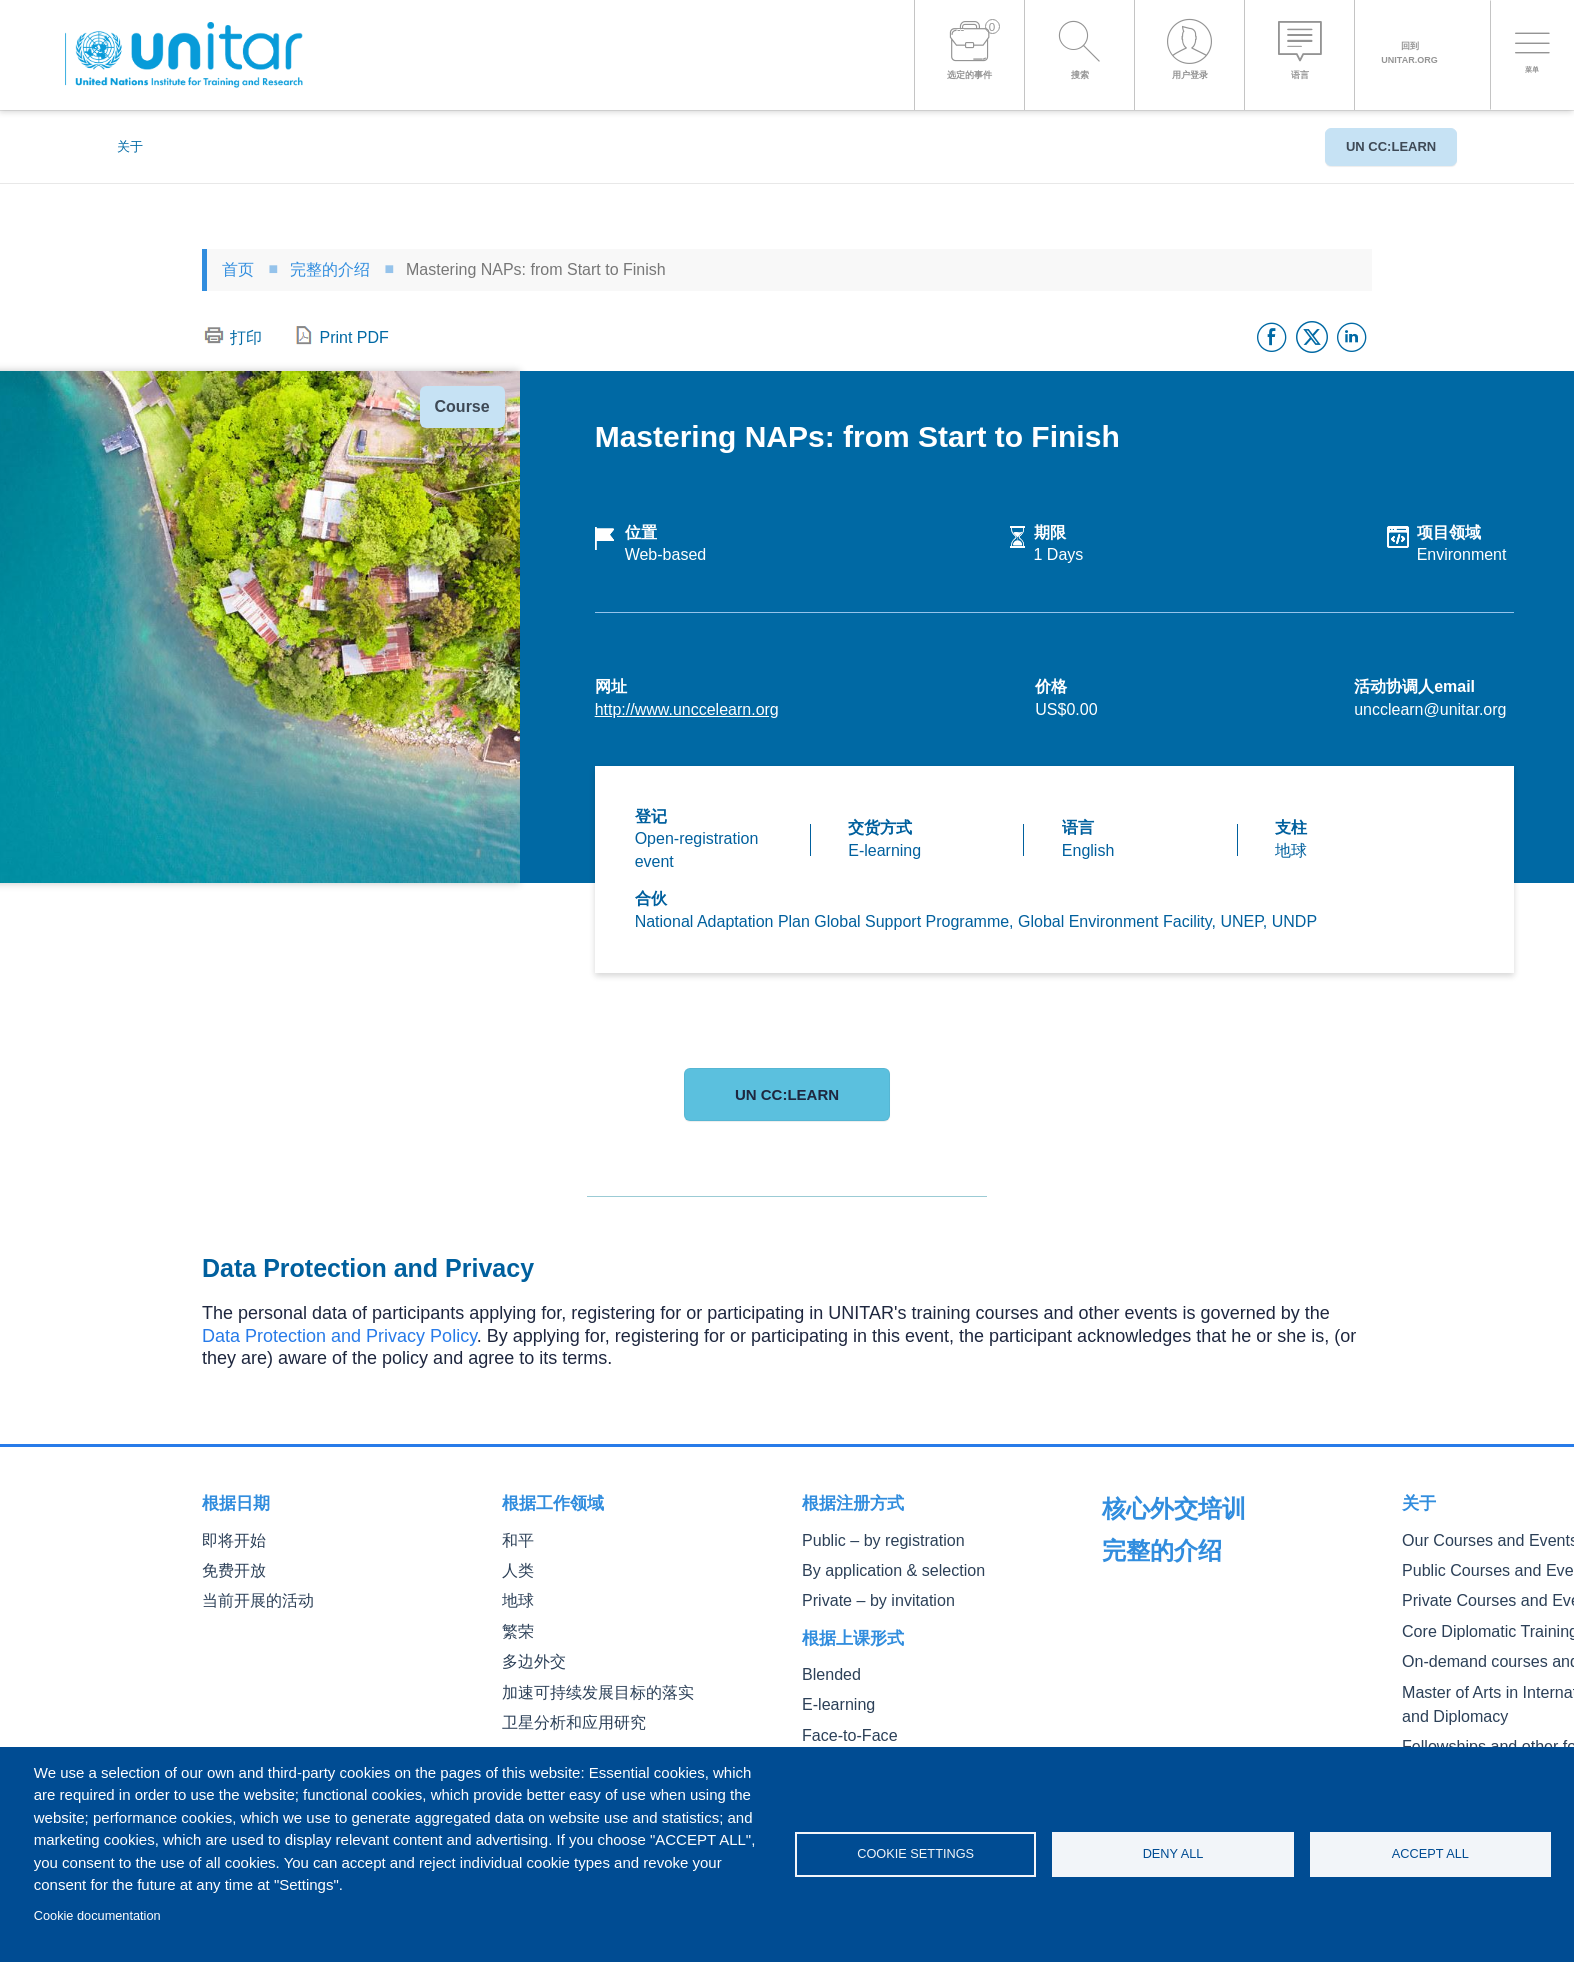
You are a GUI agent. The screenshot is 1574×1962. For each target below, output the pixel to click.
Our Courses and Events (1176, 1569)
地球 (516, 1595)
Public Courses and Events (1183, 1598)
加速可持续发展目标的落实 (586, 1681)
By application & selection (879, 1567)
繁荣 (516, 1624)
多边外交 (530, 1652)
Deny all (1173, 1853)
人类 (516, 1567)
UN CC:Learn (1381, 146)
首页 (238, 269)
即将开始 (230, 1539)
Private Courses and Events (1185, 1626)
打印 (246, 337)
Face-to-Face (842, 1724)
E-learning (833, 1695)
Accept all (1430, 1853)
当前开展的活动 (251, 1595)
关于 (130, 146)
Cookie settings (915, 1853)
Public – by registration (870, 1539)
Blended (827, 1667)
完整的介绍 (330, 269)
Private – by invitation (866, 1595)
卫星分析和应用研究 (565, 1709)
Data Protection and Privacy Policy (339, 1336)
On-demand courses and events (1198, 1683)
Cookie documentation (97, 1915)
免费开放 (230, 1567)
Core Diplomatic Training (1176, 1654)
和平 (516, 1539)
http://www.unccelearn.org (687, 709)
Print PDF (354, 337)
